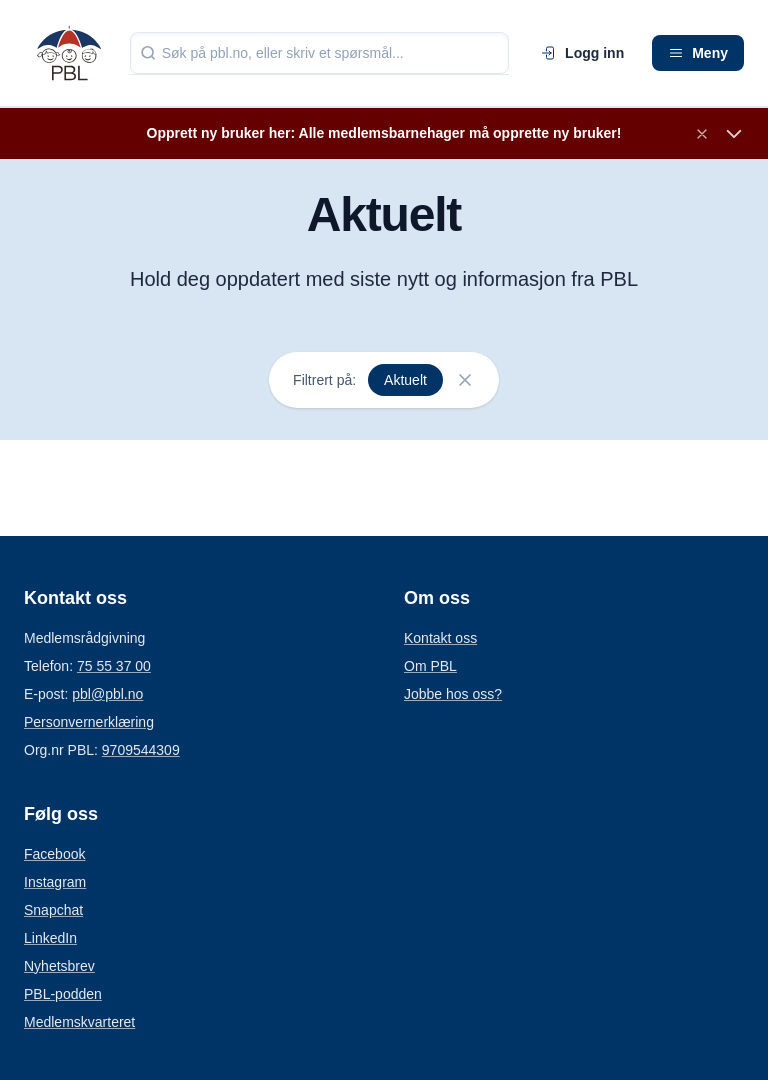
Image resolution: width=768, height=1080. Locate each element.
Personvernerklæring (89, 722)
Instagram (55, 882)
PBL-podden (63, 994)
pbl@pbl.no (107, 694)
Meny (698, 53)
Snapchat (53, 910)
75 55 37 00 (114, 666)
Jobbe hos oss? (453, 694)
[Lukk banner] (702, 134)
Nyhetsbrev (59, 966)
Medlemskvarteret (79, 1022)
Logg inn (582, 53)
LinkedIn (50, 938)
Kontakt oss (440, 638)
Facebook (54, 854)
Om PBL (430, 666)
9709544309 (141, 750)
